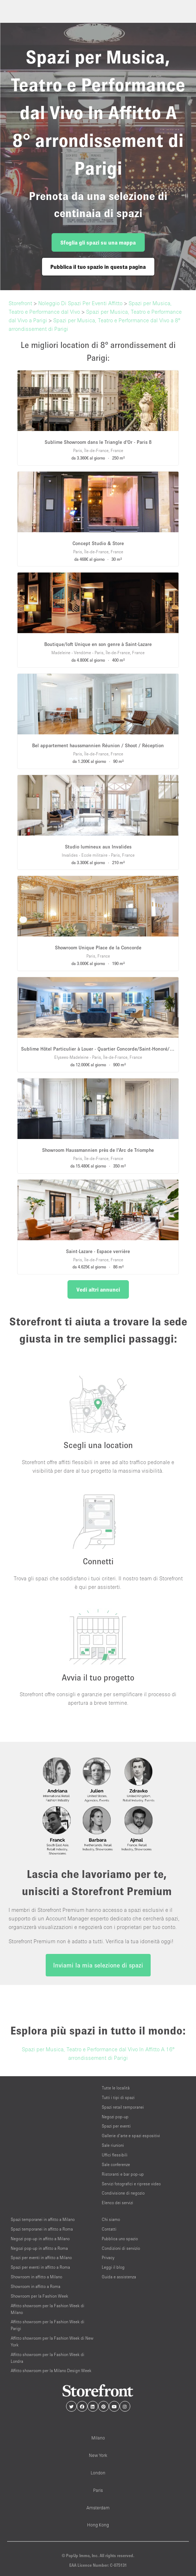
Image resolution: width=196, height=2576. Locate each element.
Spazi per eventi (116, 2126)
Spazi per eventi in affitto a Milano (41, 2257)
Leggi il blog (113, 2267)
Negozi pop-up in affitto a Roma (39, 2248)
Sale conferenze (116, 2164)
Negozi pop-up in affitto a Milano (40, 2238)
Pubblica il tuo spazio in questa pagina (98, 266)
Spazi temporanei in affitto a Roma (42, 2229)
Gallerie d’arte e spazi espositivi (131, 2135)
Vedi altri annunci (98, 1289)
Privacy (108, 2257)
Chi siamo (111, 2219)
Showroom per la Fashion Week (39, 2296)
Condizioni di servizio (121, 2248)
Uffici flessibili (114, 2154)
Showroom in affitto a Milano (36, 2276)
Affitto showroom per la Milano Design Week (51, 2370)
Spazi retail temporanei (123, 2107)
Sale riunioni (113, 2145)
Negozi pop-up (115, 2116)
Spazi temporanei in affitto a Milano (43, 2219)
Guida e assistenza (119, 2276)
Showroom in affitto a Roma (35, 2286)
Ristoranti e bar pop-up (123, 2174)
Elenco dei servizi (117, 2202)
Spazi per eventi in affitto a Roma (40, 2267)
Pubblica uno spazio (120, 2238)
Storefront (20, 303)
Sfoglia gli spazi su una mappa (98, 242)
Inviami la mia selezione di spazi (98, 1965)
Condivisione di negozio (123, 2193)
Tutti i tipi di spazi (118, 2097)
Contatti (109, 2229)
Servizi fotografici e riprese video (131, 2183)
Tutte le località (116, 2087)
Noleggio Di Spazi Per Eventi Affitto (80, 303)
